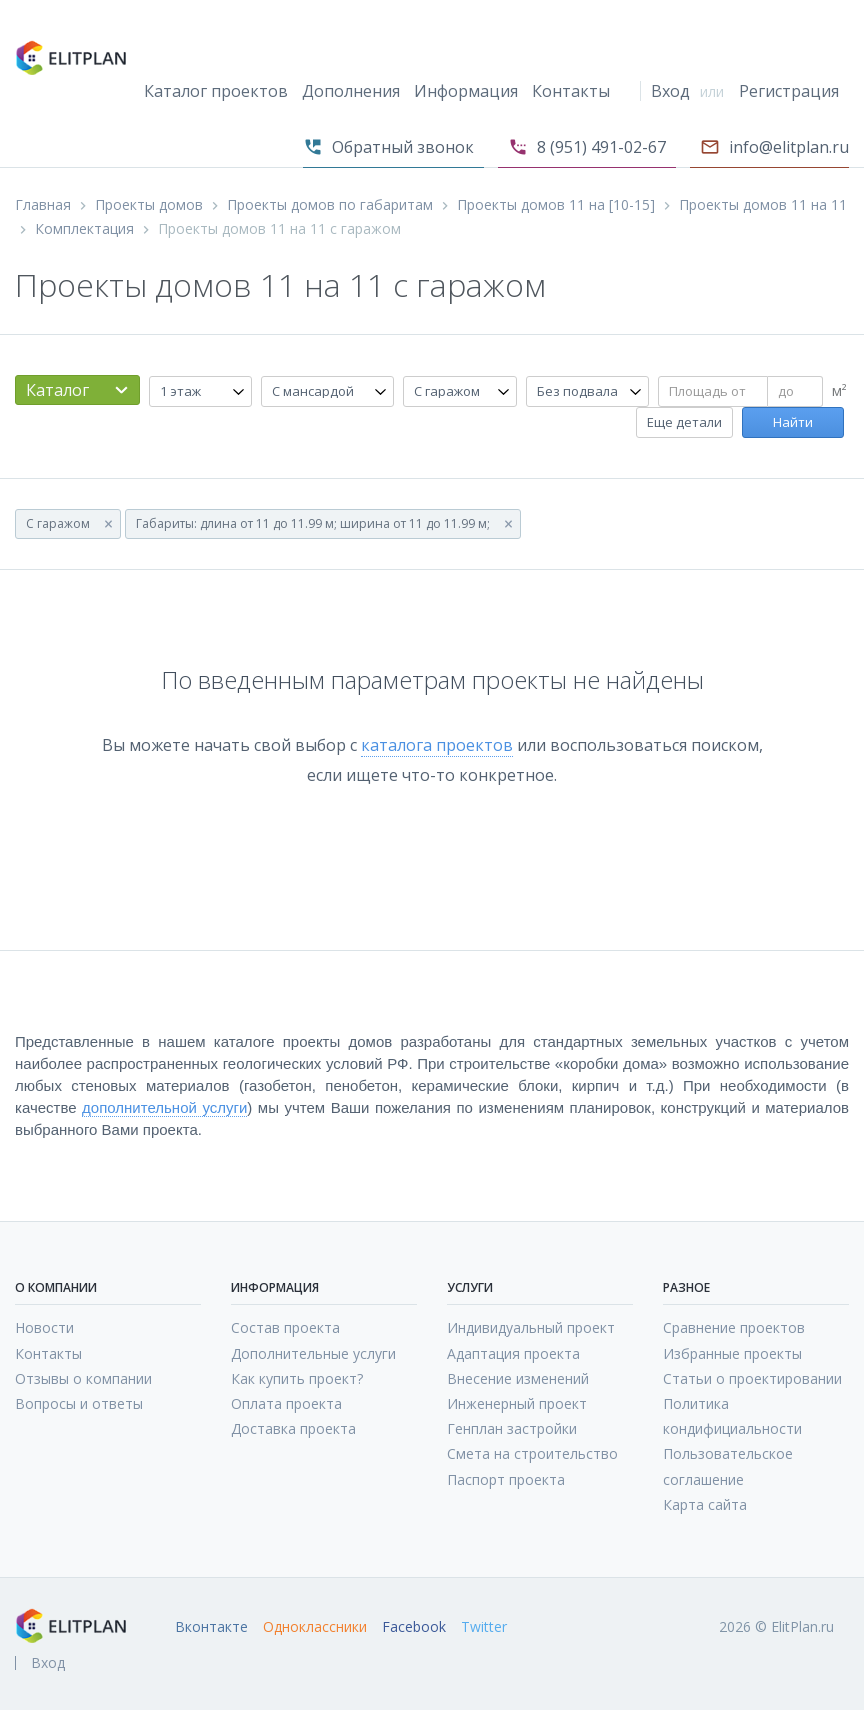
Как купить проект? (297, 1378)
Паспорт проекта (506, 1479)
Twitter (484, 1627)
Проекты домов (149, 205)
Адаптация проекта (513, 1353)
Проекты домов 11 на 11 (763, 205)
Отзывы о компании (83, 1378)
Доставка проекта (293, 1428)
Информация (466, 91)
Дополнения (351, 91)
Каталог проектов (216, 91)
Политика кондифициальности (732, 1416)
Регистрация (789, 91)
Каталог (57, 390)
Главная (43, 205)
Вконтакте (211, 1627)
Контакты (571, 91)
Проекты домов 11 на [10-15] (556, 205)
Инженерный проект (517, 1403)
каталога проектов (437, 745)
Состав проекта (285, 1327)
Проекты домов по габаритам (330, 205)
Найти (793, 422)
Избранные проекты (732, 1353)
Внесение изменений (518, 1378)
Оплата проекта (286, 1403)
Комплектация (84, 229)
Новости (44, 1327)
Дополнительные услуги (313, 1353)
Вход (670, 91)
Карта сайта (705, 1504)
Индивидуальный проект (531, 1327)
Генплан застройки (512, 1428)
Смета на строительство (532, 1453)
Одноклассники (315, 1627)
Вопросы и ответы (79, 1403)
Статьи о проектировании (752, 1378)
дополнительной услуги (164, 1107)
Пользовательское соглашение (728, 1466)
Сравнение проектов (734, 1327)
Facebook (414, 1627)
